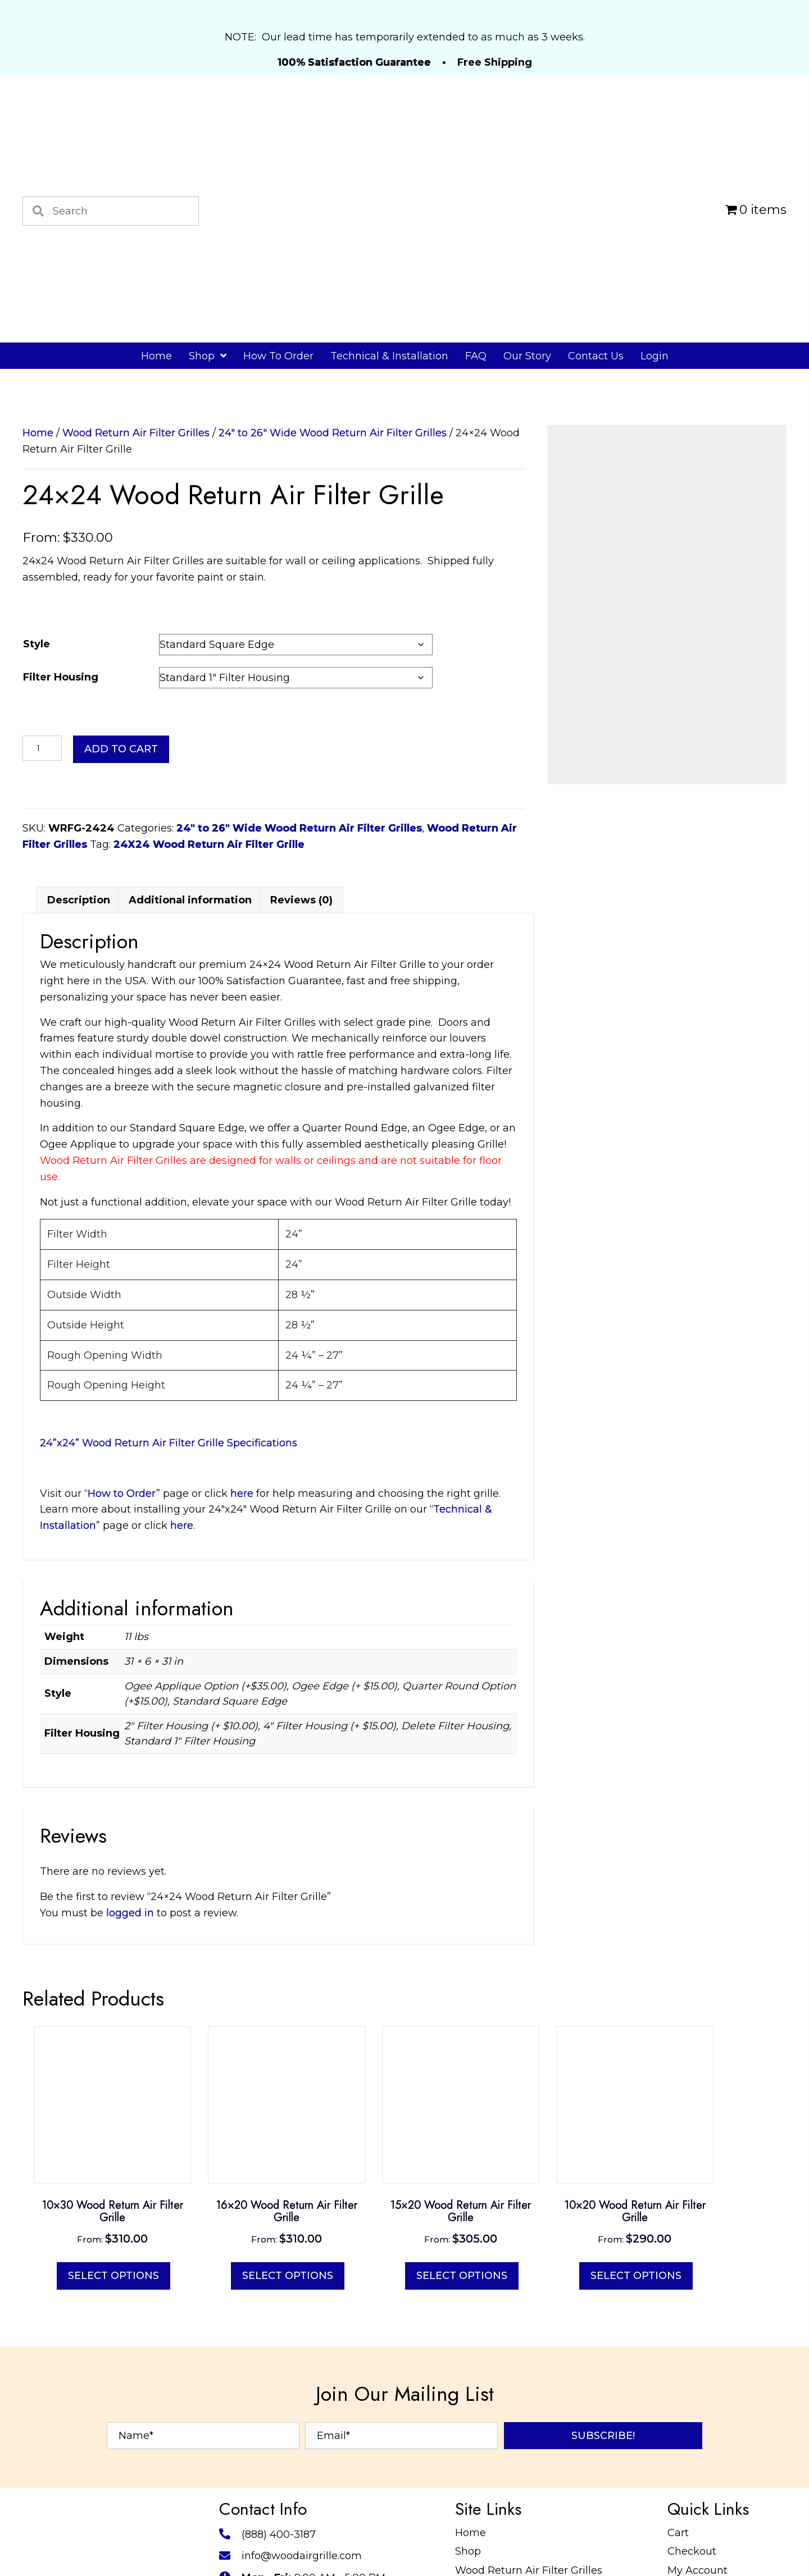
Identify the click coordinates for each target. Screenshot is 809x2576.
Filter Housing (60, 677)
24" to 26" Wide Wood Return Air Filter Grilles (333, 433)
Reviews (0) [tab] (301, 1129)
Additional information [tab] (190, 1129)
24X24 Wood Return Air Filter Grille (208, 844)
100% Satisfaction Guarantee (354, 62)
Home (37, 433)
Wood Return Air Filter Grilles (136, 433)
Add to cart (121, 749)
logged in (130, 2142)
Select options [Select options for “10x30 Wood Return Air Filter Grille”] (113, 2505)
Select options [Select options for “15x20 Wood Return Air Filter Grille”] (461, 2505)
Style (36, 644)
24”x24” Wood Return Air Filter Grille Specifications (168, 1672)
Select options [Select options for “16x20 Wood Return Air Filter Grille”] (287, 2505)
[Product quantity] (42, 748)
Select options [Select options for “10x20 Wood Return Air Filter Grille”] (635, 2505)
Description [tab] (78, 1129)
